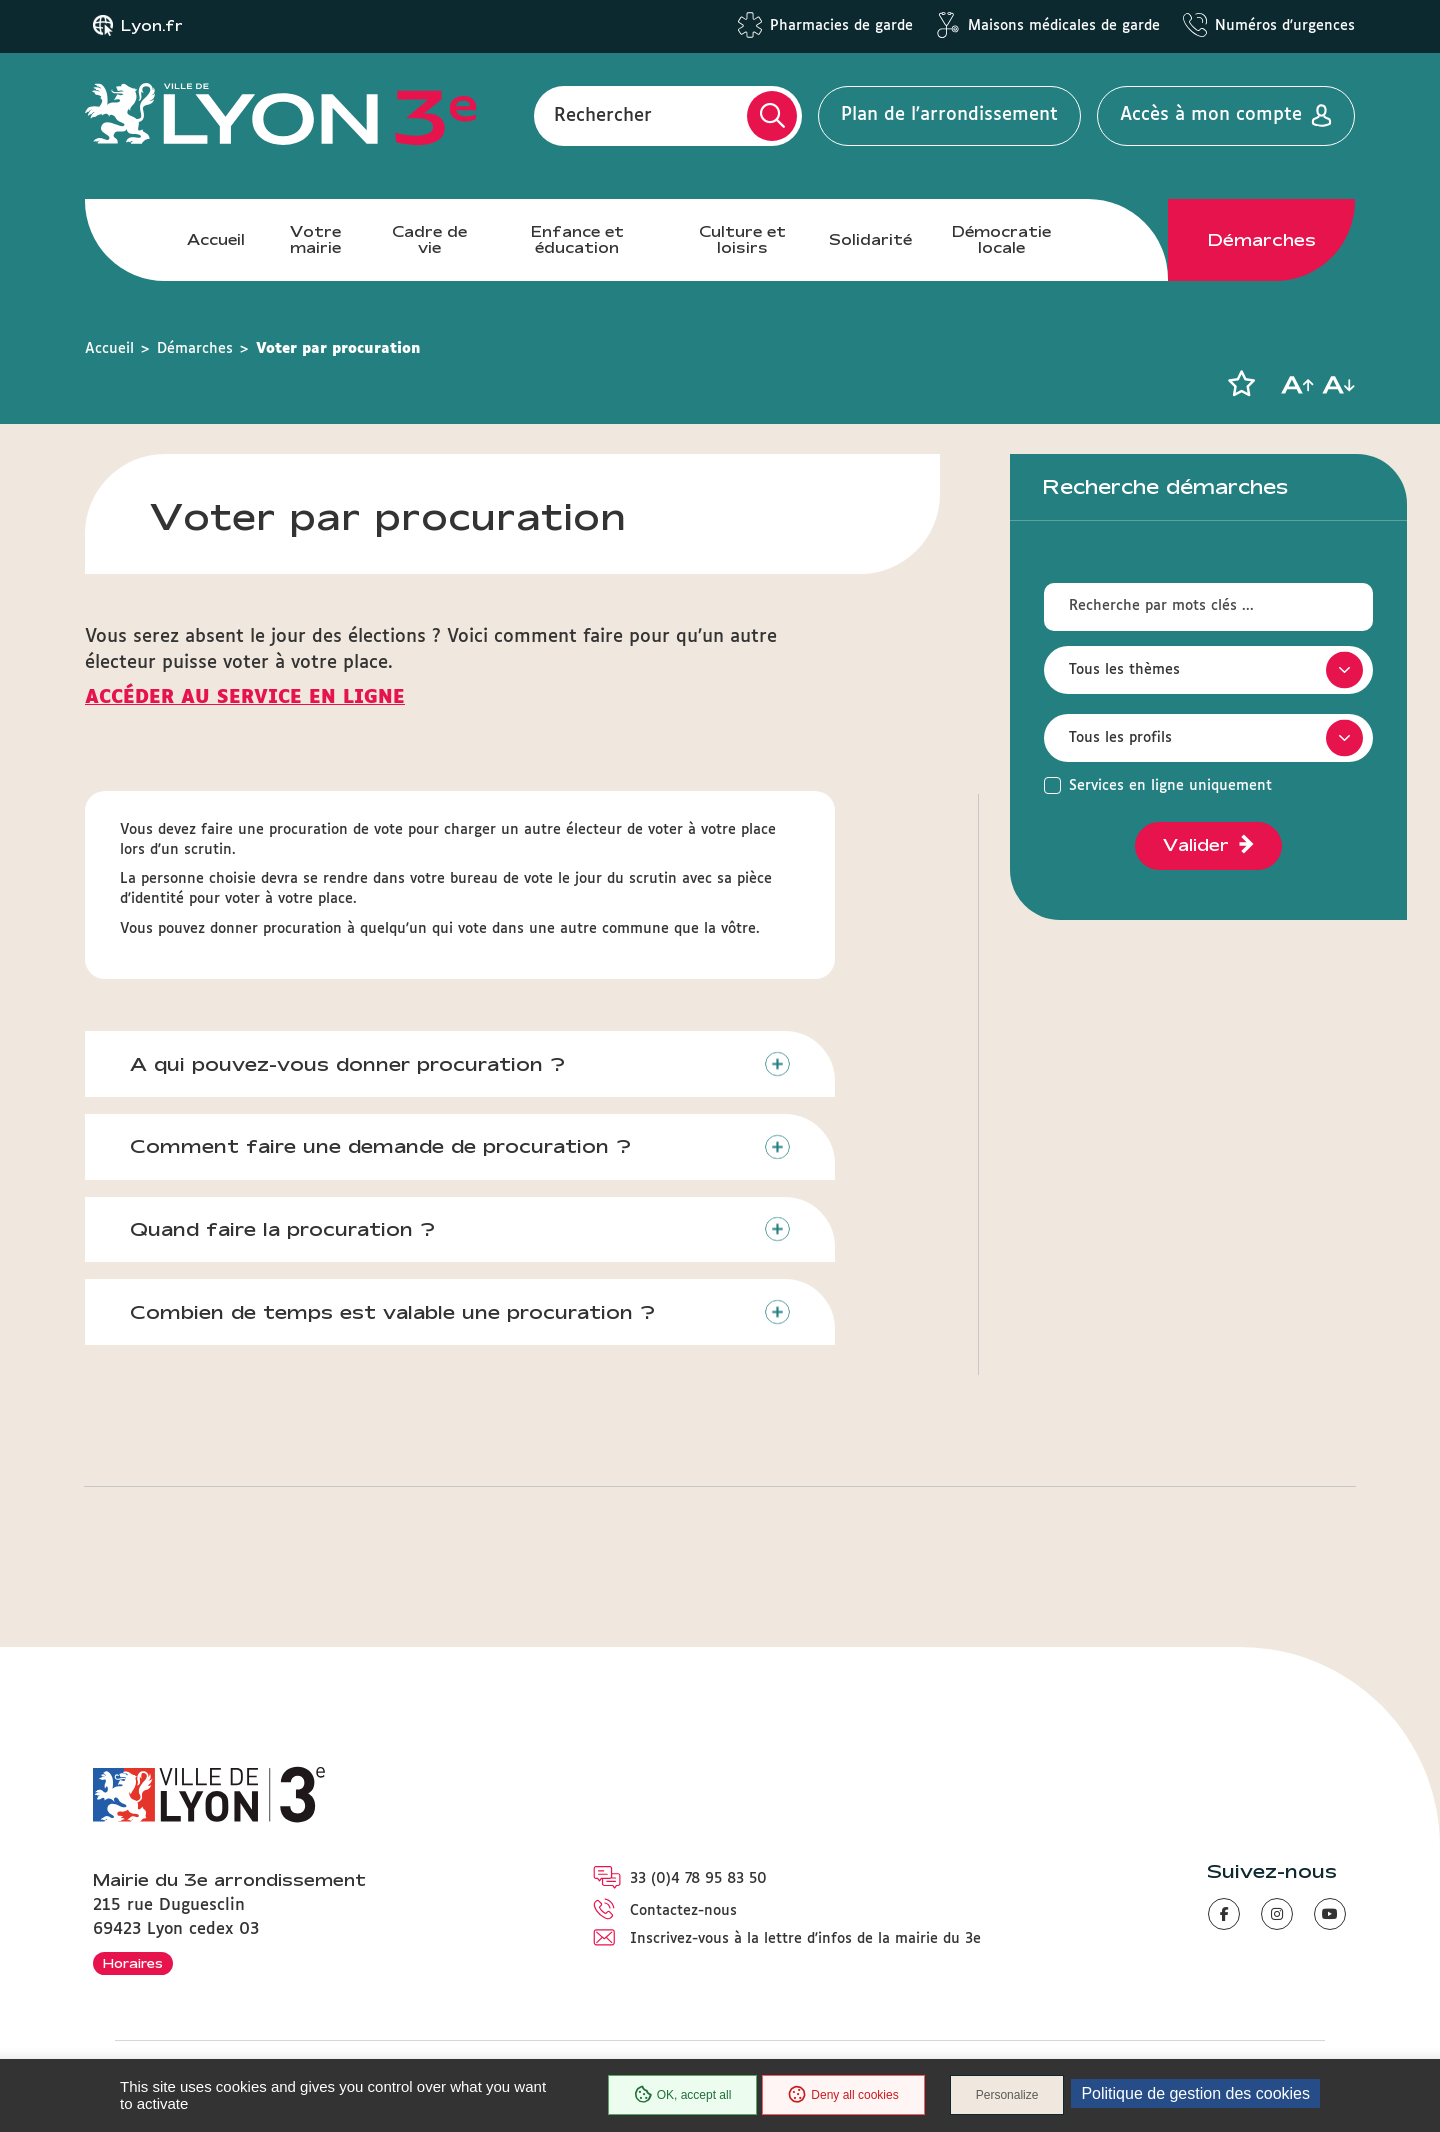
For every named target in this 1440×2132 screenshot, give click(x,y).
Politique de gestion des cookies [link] (1195, 2093)
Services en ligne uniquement (1170, 786)
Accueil (216, 239)
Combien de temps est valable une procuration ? (392, 1312)
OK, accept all (683, 2095)
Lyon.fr (152, 26)
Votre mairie (315, 239)
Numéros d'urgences (1285, 26)
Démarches (1262, 240)
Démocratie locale (1001, 239)
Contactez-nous (683, 1911)
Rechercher (603, 115)
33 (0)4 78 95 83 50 (698, 1879)
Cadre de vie (429, 239)
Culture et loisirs (742, 239)
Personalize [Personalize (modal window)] (1007, 2095)
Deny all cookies (843, 2095)
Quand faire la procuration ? (282, 1229)
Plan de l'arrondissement (949, 115)
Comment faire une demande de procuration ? (380, 1146)
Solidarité (870, 239)
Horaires (133, 1963)
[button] (1241, 384)
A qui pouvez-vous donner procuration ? (347, 1064)
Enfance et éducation (577, 239)
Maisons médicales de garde (1064, 26)
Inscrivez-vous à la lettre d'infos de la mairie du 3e (805, 1939)
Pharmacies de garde (841, 26)
